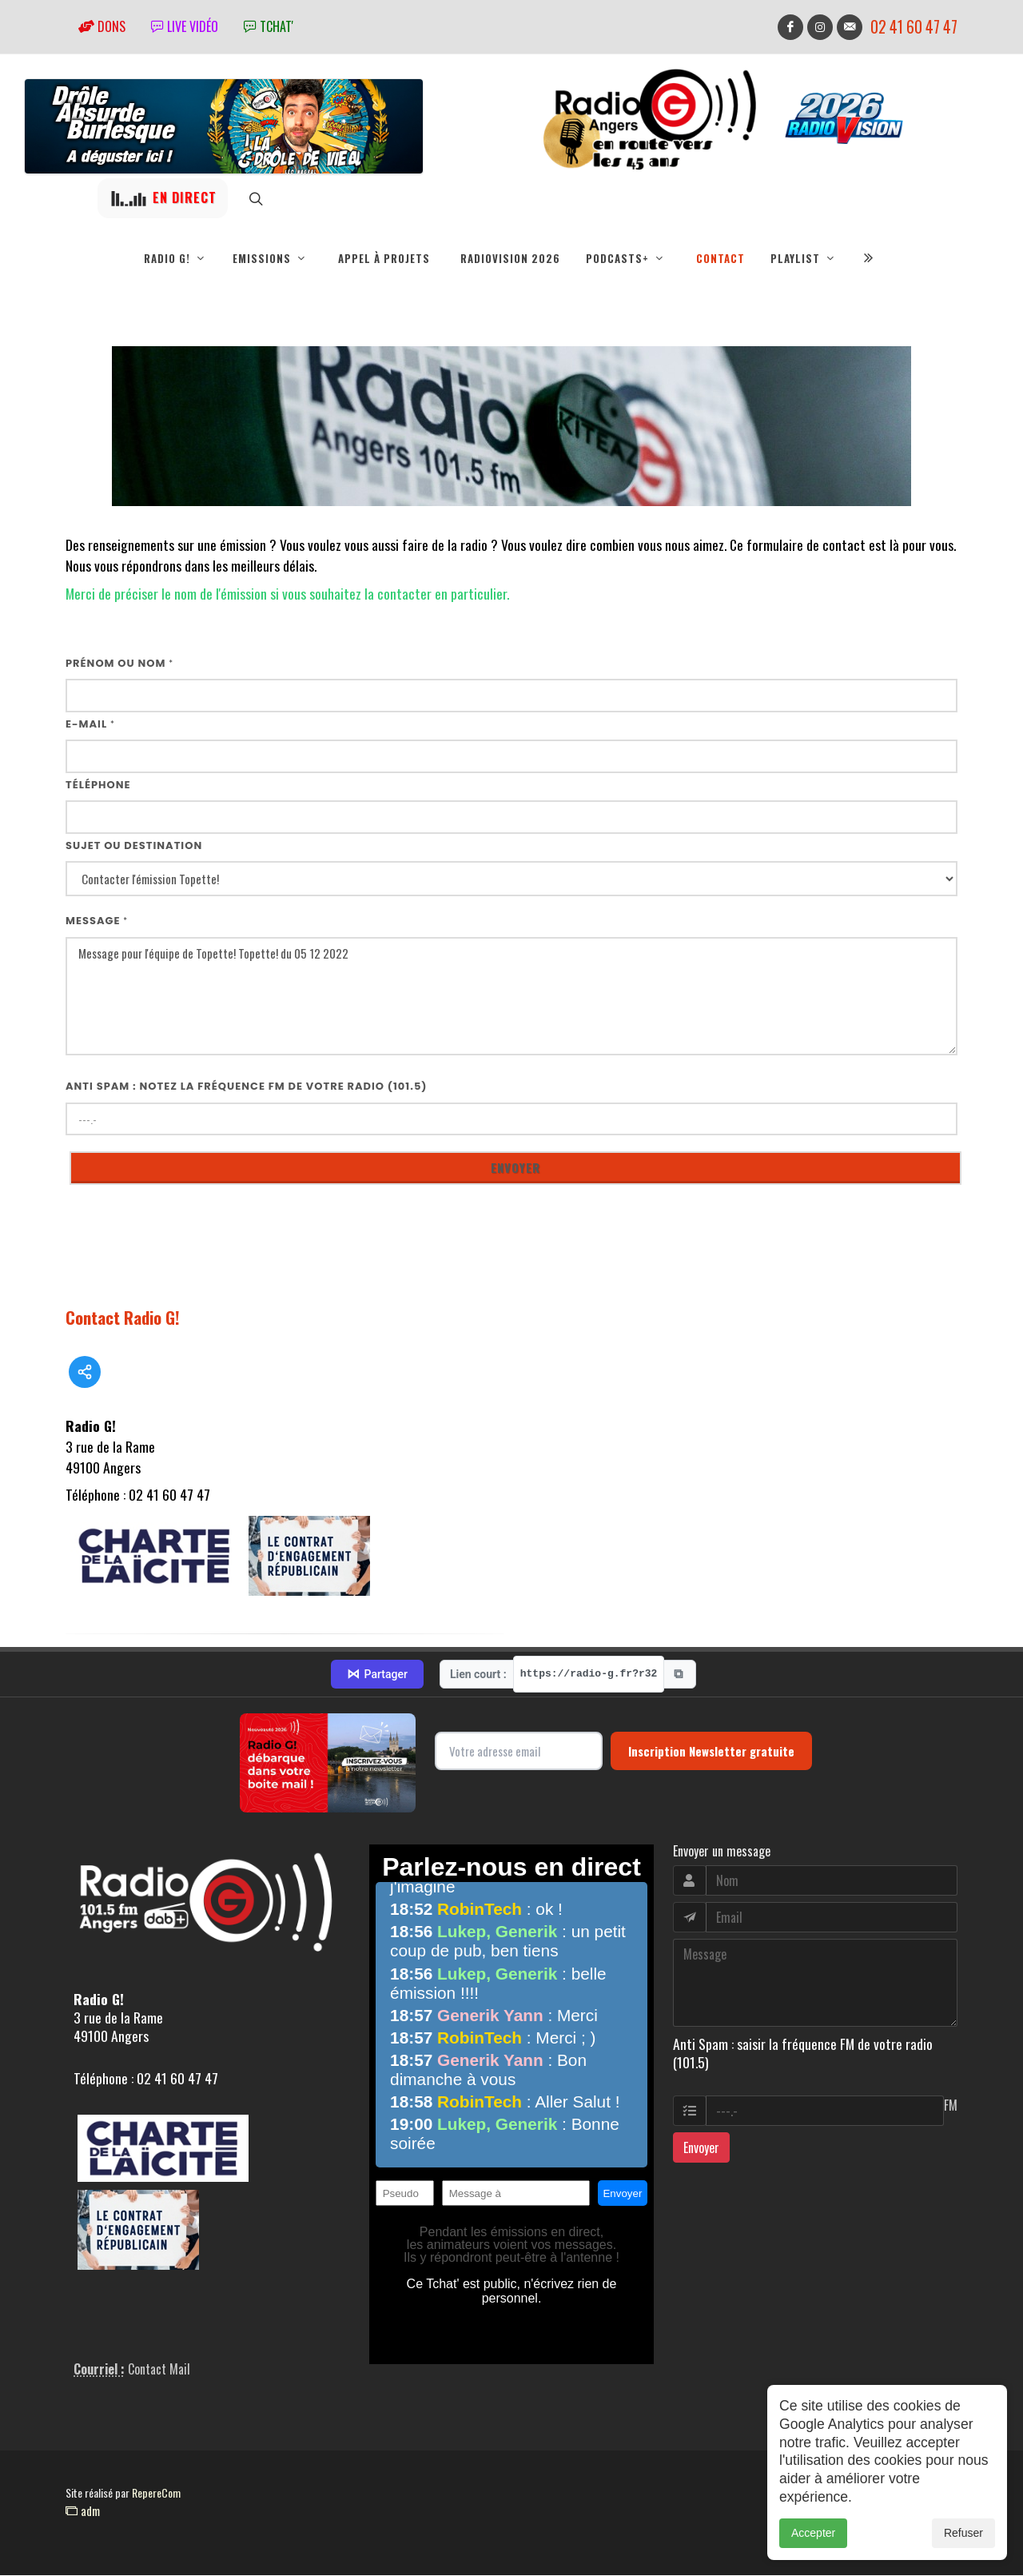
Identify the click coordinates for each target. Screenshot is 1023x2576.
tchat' (268, 26)
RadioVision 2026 (510, 258)
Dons (101, 26)
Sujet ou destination (134, 846)
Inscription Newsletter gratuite (711, 1752)
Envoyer (701, 2148)
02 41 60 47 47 (913, 26)
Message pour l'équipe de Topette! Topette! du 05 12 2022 (511, 997)
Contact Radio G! (123, 1318)
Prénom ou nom (119, 664)
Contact (720, 258)
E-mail (90, 724)
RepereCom (156, 2493)
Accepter (813, 2532)
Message (97, 921)
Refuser (963, 2532)
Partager (377, 1675)
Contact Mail (159, 2369)
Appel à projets (384, 258)
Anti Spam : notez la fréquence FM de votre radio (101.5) (247, 1087)
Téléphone (98, 785)
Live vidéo (184, 26)
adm (83, 2511)
